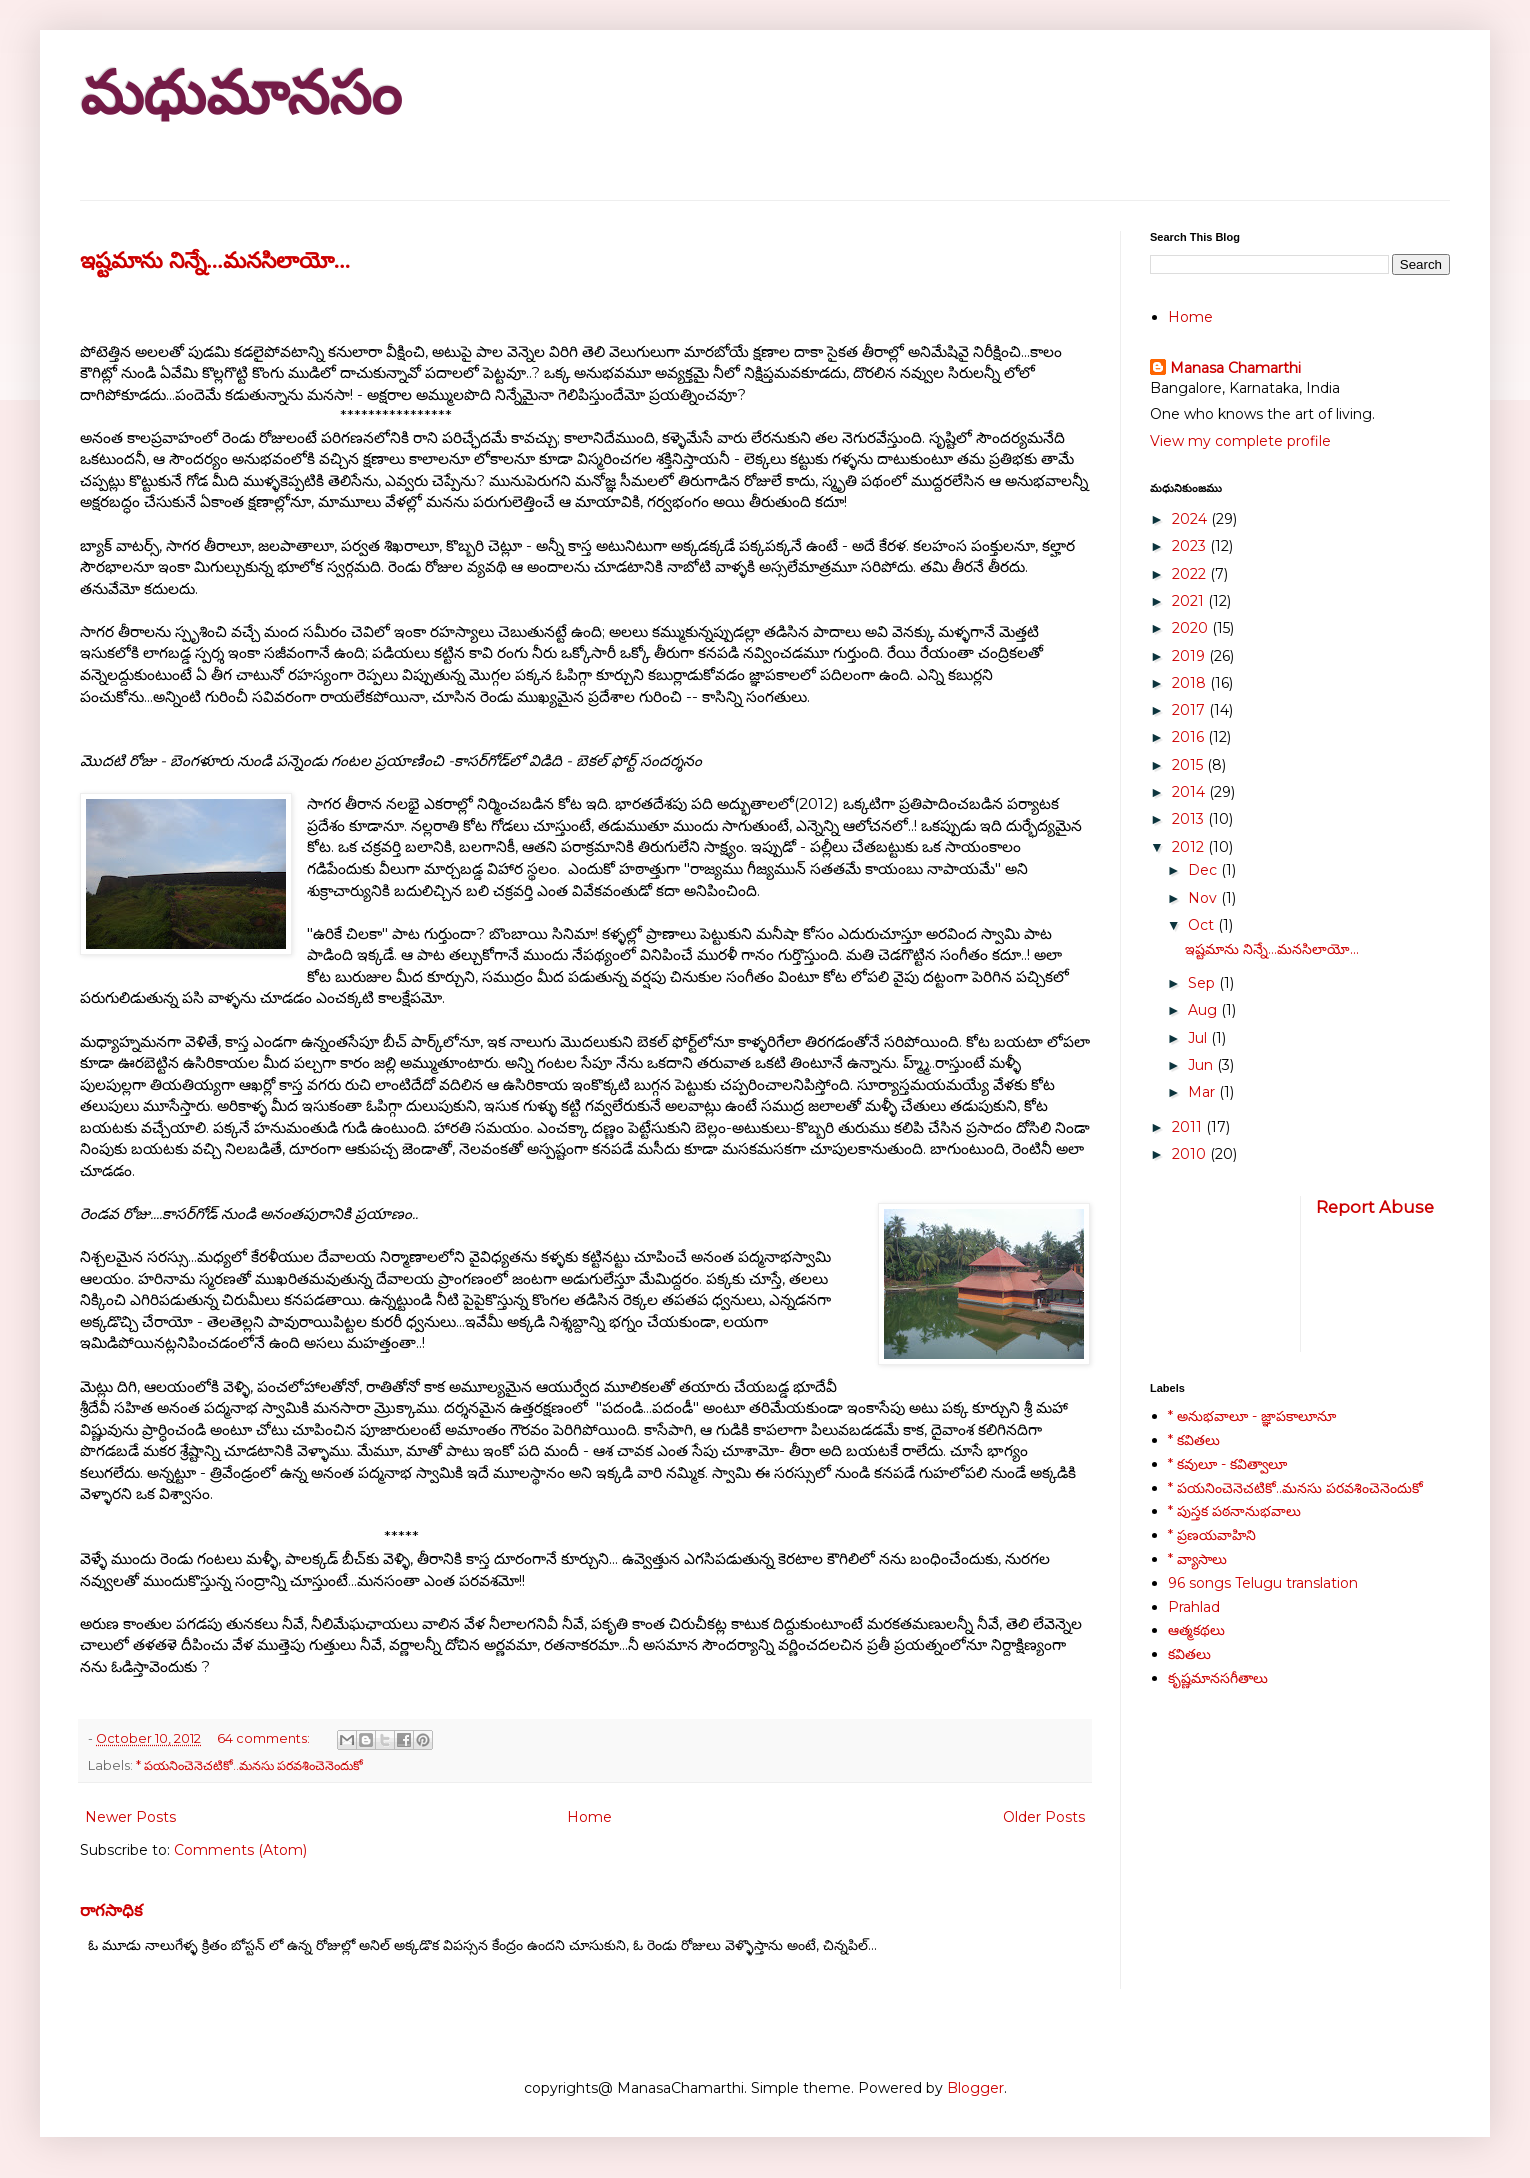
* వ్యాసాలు (1197, 1559)
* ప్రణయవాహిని (1212, 1535)
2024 (1191, 519)
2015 (1189, 765)
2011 (1189, 1127)
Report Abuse (1375, 1207)
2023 (1191, 546)
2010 (1191, 1154)
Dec (1204, 870)
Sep (1203, 983)
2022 (1191, 574)
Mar (1203, 1092)
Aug (1204, 1010)
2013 (1190, 819)
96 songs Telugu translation (1263, 1583)
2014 (1190, 792)
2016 (1190, 737)
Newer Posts (130, 1817)
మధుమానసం (240, 93)
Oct (1203, 925)
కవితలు (1189, 1654)
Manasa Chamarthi (1235, 368)
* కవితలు (1194, 1440)
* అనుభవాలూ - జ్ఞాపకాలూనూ (1252, 1416)
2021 (1190, 601)
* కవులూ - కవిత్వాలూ (1227, 1464)
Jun (1202, 1065)
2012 (1190, 847)
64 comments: (265, 1738)
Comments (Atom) (240, 1850)
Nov (1204, 898)
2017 (1190, 710)
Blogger (975, 2088)
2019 (1190, 656)
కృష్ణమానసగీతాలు (1218, 1678)
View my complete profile (1240, 441)
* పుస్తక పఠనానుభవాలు (1234, 1511)
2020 (1192, 628)
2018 (1191, 683)
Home (589, 1817)
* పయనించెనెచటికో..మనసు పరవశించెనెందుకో (249, 1765)
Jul (1199, 1038)
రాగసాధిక (111, 1910)
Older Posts (1044, 1817)
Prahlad (1194, 1607)
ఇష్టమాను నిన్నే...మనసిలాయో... (215, 260)
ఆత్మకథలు (1196, 1630)
